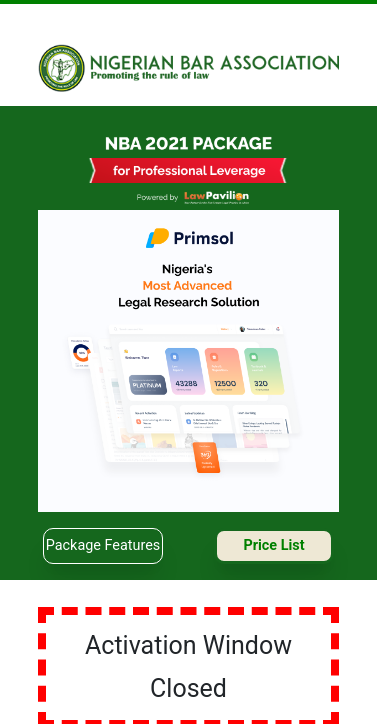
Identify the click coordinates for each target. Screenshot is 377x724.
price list (273, 545)
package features (103, 545)
